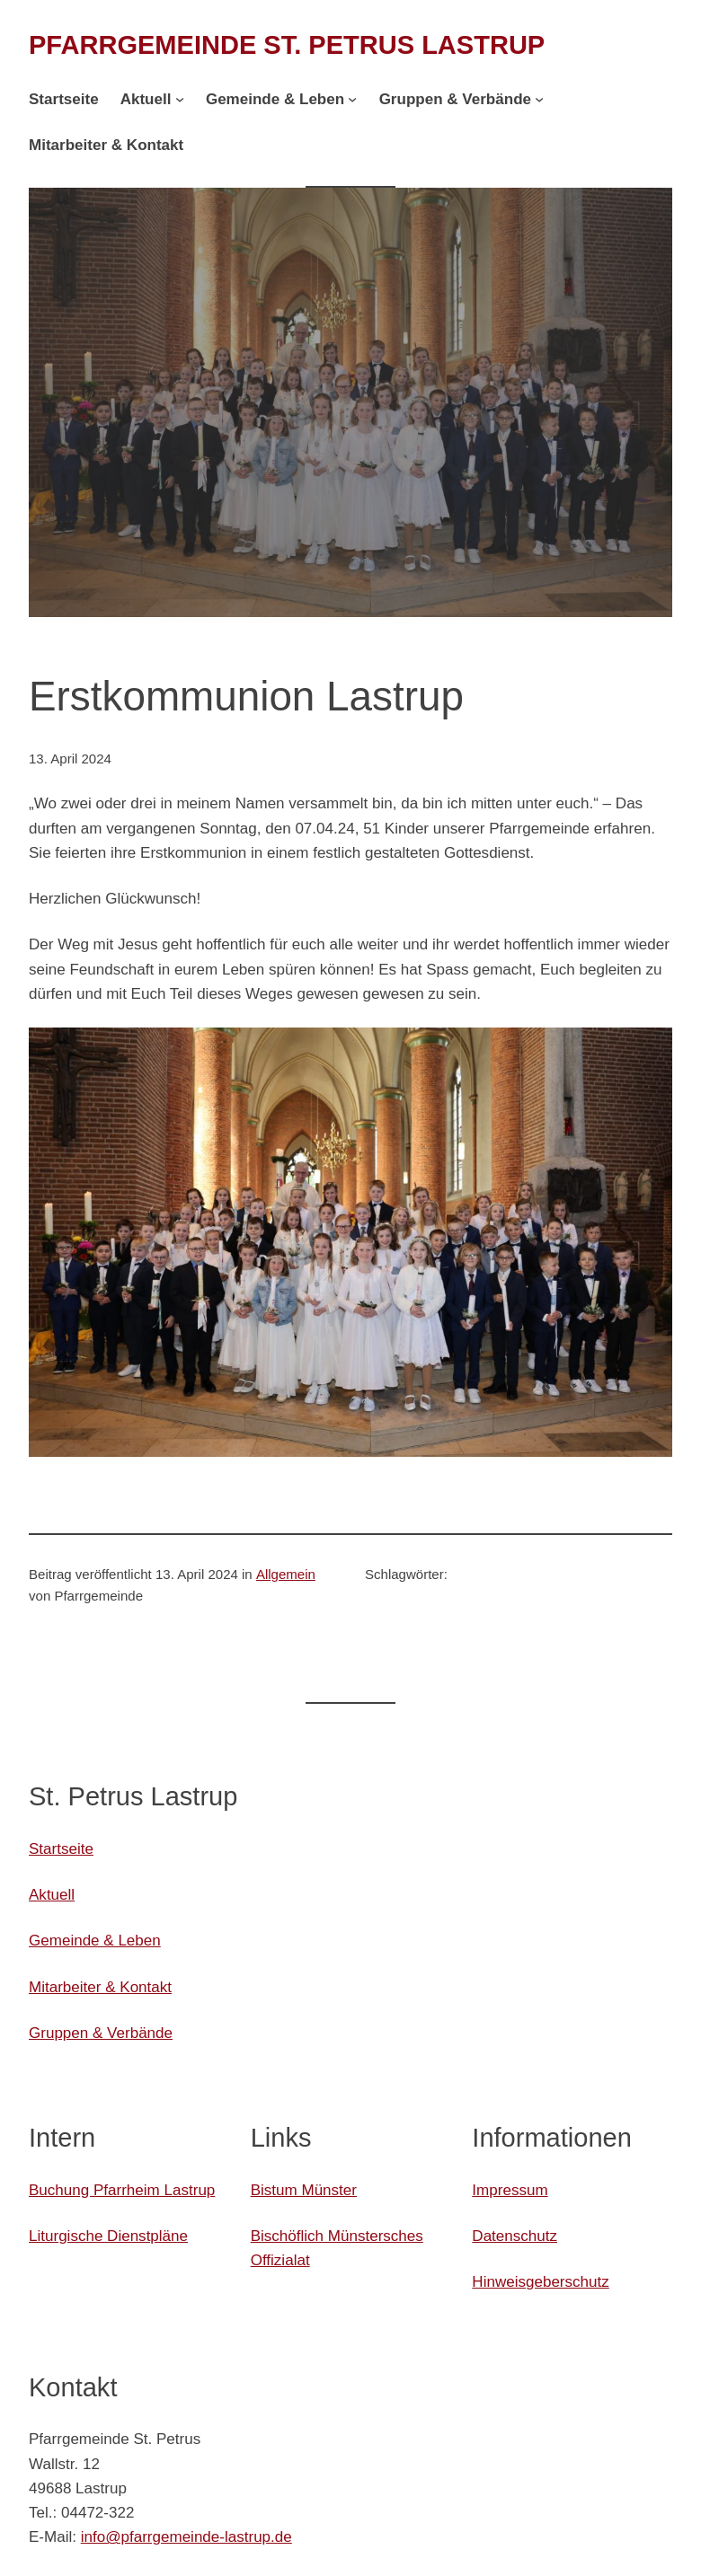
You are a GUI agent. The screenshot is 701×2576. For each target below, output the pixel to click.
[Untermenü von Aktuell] (179, 98)
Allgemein (285, 1574)
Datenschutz (514, 2236)
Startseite (61, 1848)
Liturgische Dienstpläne (108, 2236)
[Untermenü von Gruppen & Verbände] (539, 98)
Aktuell (52, 1894)
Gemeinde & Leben (95, 1940)
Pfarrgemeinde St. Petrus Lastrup (287, 45)
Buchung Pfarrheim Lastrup (122, 2190)
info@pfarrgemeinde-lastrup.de (186, 2536)
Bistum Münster (304, 2190)
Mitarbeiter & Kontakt (100, 1987)
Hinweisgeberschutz (540, 2281)
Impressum (509, 2190)
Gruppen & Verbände (101, 2033)
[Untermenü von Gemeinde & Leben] (352, 98)
